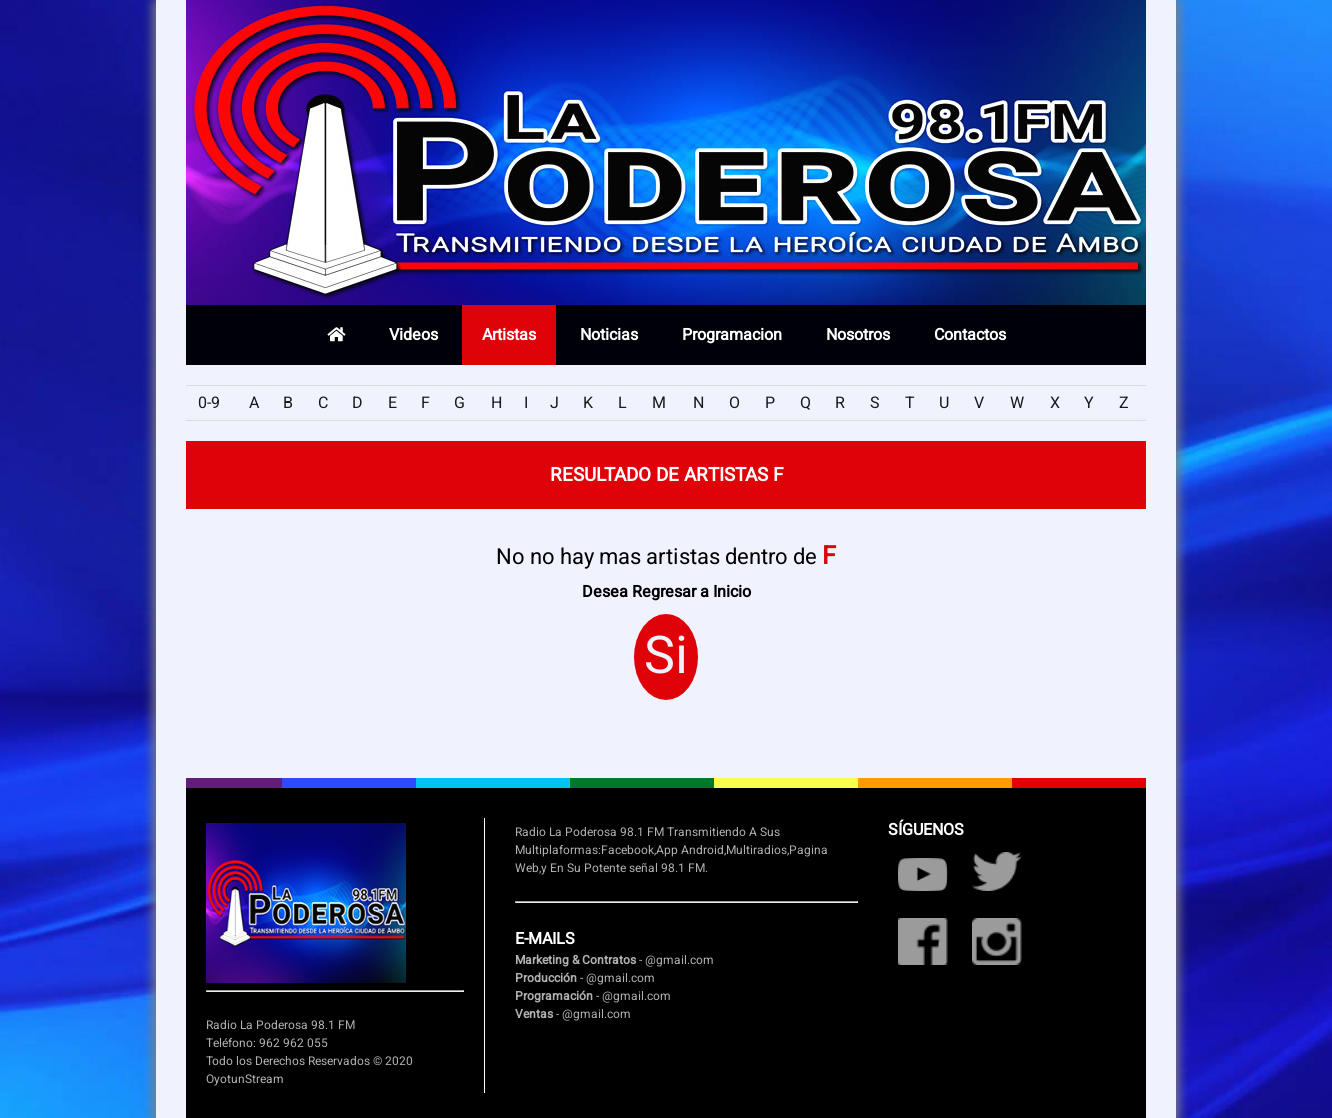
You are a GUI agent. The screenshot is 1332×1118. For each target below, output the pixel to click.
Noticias (609, 335)
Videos (413, 335)
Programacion (732, 335)
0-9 (209, 403)
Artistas (509, 335)
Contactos (970, 335)
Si (666, 657)
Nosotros (858, 335)
